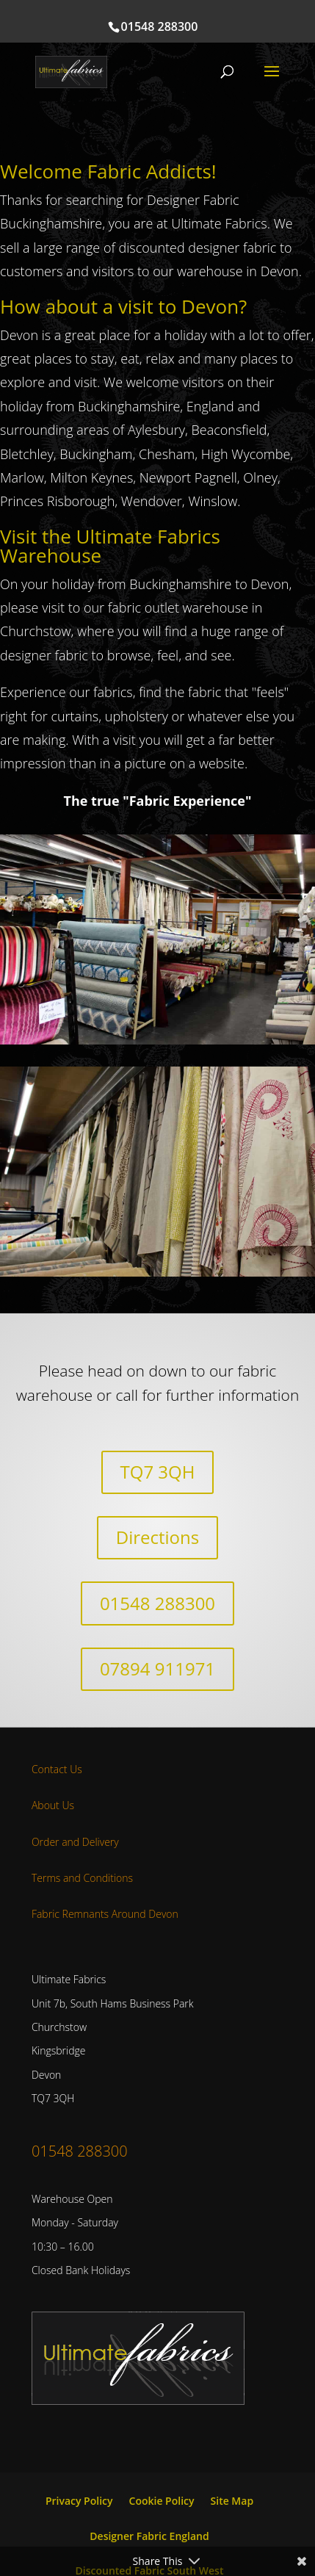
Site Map (232, 2501)
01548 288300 (159, 26)
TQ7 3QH (157, 1472)
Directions (157, 1537)
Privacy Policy (79, 2501)
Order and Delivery (75, 1842)
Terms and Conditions (82, 1878)
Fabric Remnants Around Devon (105, 1914)
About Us (53, 1805)
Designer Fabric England (149, 2536)
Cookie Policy (162, 2501)
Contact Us (57, 1769)
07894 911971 (157, 1668)
